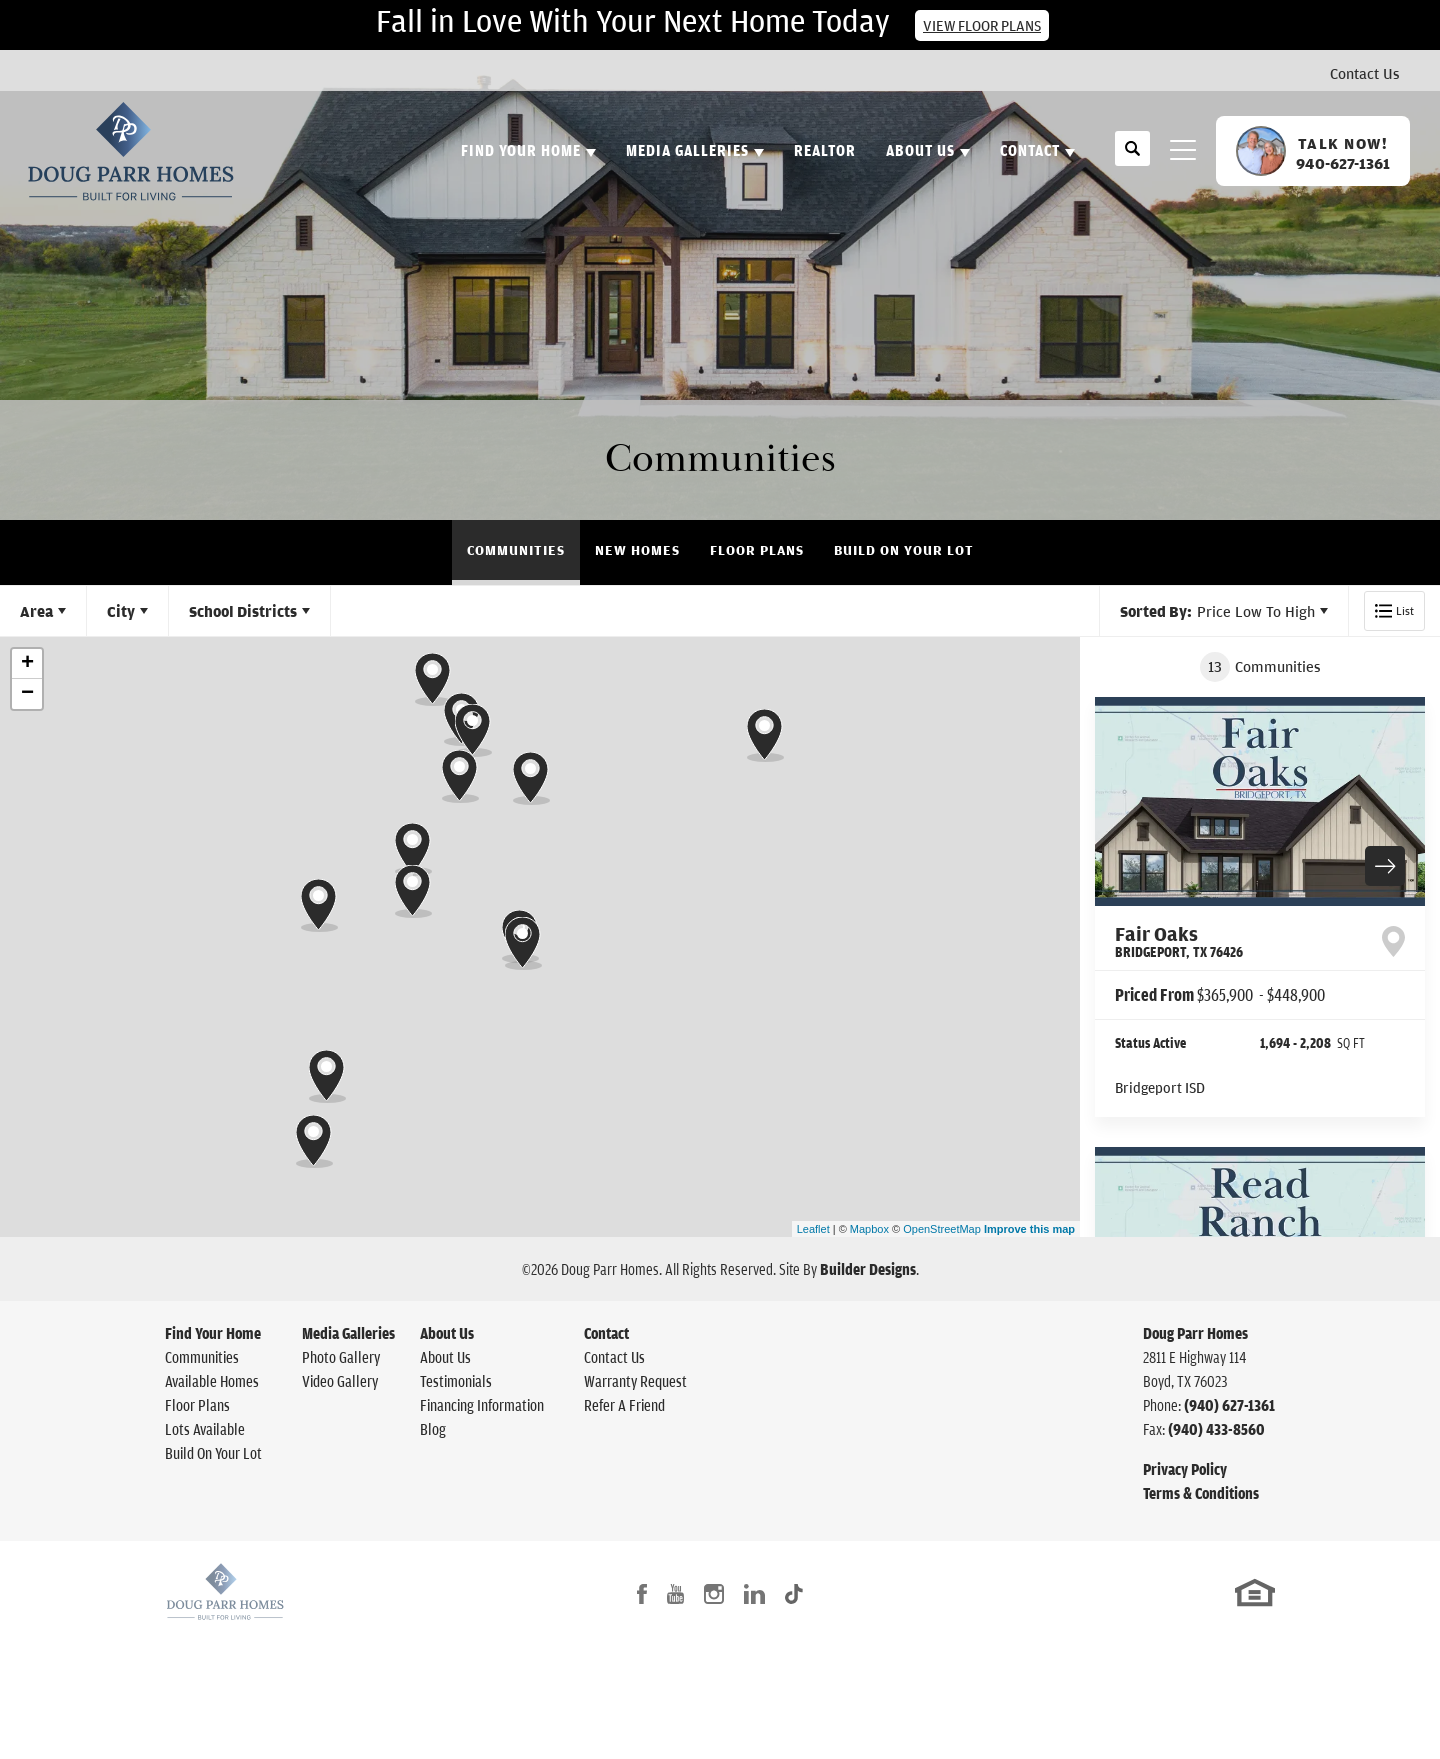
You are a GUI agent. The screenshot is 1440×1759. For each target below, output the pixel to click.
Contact (606, 1333)
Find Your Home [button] (521, 150)
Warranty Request (635, 1381)
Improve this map (1029, 1229)
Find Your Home (213, 1333)
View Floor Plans (982, 25)
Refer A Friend (624, 1405)
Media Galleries (348, 1333)
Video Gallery (340, 1381)
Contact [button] (1030, 150)
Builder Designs (868, 1269)
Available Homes (212, 1381)
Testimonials (456, 1381)
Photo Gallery (341, 1357)
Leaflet (813, 1229)
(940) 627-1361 (1229, 1405)
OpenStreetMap (942, 1229)
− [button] (27, 694)
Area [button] (36, 611)
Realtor (825, 150)
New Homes (637, 550)
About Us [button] (920, 150)
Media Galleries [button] (687, 150)
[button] (1132, 159)
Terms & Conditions (1201, 1493)
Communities (516, 550)
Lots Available (205, 1429)
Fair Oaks (1179, 941)
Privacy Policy (1185, 1469)
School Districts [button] (243, 611)
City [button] (121, 611)
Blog (433, 1429)
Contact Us (1365, 73)
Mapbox (869, 1229)
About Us (447, 1333)
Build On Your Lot (904, 550)
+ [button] (27, 664)
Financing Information (482, 1405)
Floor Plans (757, 550)
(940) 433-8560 (1216, 1429)
